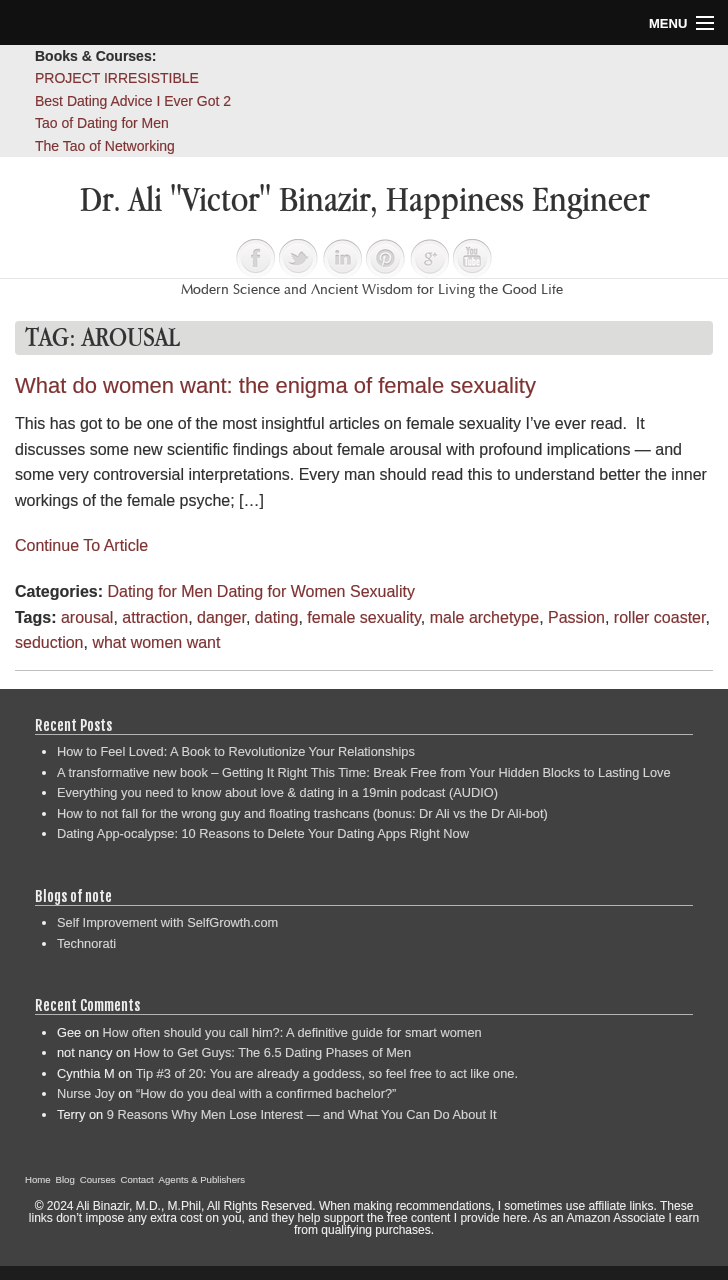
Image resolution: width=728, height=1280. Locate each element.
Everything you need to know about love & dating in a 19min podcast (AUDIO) (277, 792)
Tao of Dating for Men (102, 123)
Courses (98, 1179)
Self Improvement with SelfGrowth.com (167, 922)
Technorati (86, 943)
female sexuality (364, 617)
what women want (156, 642)
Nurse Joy (86, 1093)
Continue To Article (81, 545)
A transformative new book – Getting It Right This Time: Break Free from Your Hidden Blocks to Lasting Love (364, 772)
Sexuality (382, 591)
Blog (65, 1179)
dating (277, 617)
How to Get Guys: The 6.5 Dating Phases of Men (272, 1052)
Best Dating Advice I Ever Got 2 (133, 101)
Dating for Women (281, 591)
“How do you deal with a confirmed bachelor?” (266, 1093)
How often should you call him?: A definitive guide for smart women (292, 1032)
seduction (49, 642)
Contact (137, 1179)
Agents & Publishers (202, 1179)
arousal (87, 617)
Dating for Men (159, 591)
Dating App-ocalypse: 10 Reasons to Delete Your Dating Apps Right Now (263, 833)
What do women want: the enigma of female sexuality (275, 385)
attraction (155, 617)
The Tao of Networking (105, 146)
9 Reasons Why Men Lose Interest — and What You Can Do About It (302, 1114)
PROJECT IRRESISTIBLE (117, 78)
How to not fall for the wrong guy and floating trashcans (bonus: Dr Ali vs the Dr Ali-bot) (302, 813)
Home (38, 1179)
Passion (576, 617)
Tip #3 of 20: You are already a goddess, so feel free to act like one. (327, 1073)
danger (221, 617)
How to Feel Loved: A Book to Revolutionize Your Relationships (236, 751)
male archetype (484, 617)
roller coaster (660, 617)
